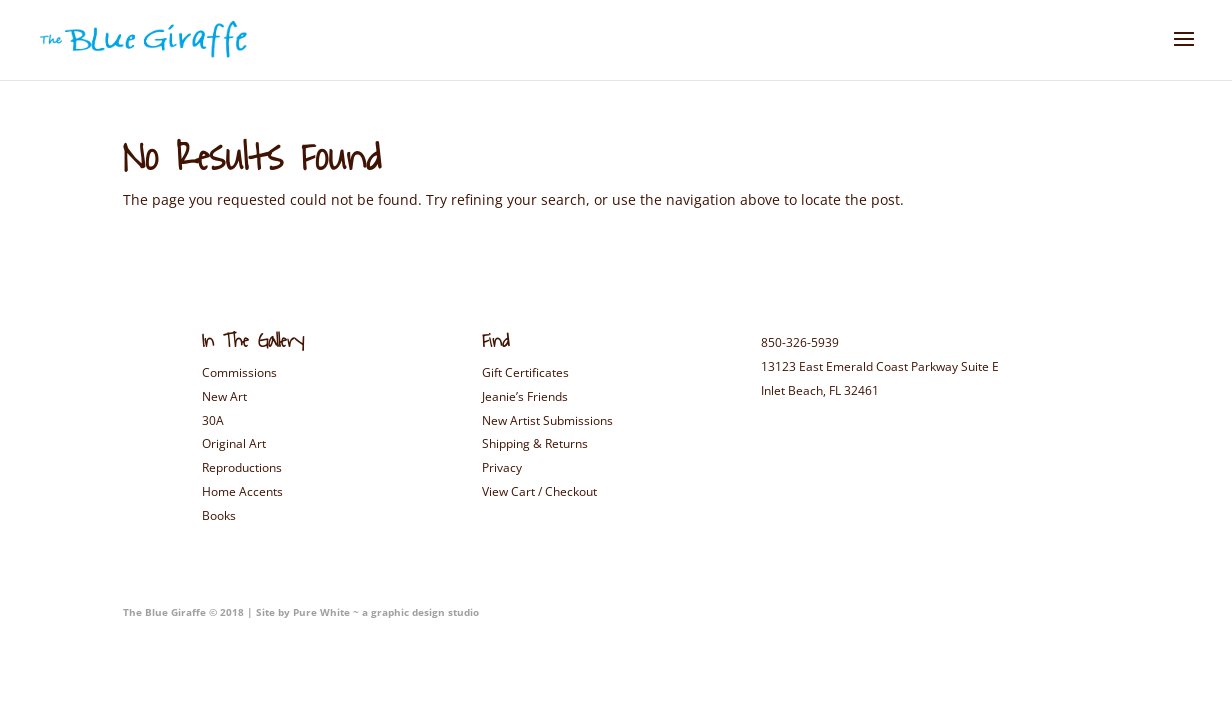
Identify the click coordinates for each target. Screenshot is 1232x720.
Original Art (234, 443)
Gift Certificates (525, 372)
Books (219, 515)
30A (213, 420)
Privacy (502, 467)
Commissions (239, 372)
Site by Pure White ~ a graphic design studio (366, 612)
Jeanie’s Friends (525, 396)
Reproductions (242, 467)
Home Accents (242, 491)
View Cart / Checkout (539, 491)
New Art (224, 396)
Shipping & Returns (535, 443)
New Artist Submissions (547, 420)
